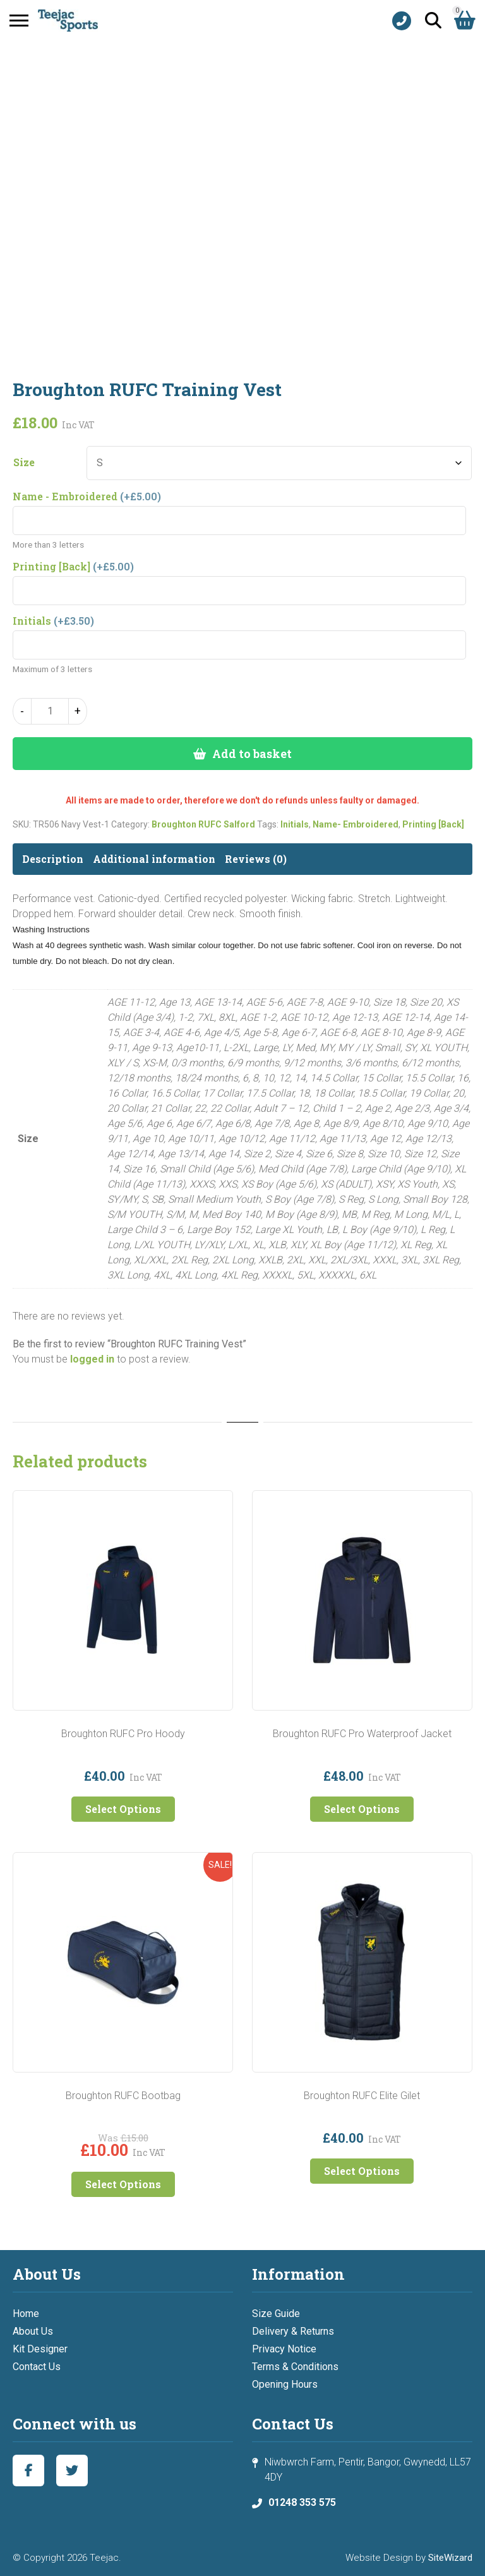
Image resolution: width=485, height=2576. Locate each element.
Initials (294, 824)
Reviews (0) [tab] (256, 858)
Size (24, 462)
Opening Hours (285, 2384)
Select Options (123, 1808)
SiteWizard (450, 2557)
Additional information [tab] (154, 858)
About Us (33, 2331)
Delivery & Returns (293, 2331)
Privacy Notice (284, 2349)
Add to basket (252, 753)
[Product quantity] (50, 711)
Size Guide (276, 2314)
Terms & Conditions (295, 2367)
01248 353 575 (302, 2502)
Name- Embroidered (355, 824)
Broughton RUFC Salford (203, 824)
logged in (92, 1359)
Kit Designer (40, 2349)
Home (26, 2314)
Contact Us (37, 2367)
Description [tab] (52, 858)
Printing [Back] (433, 824)
